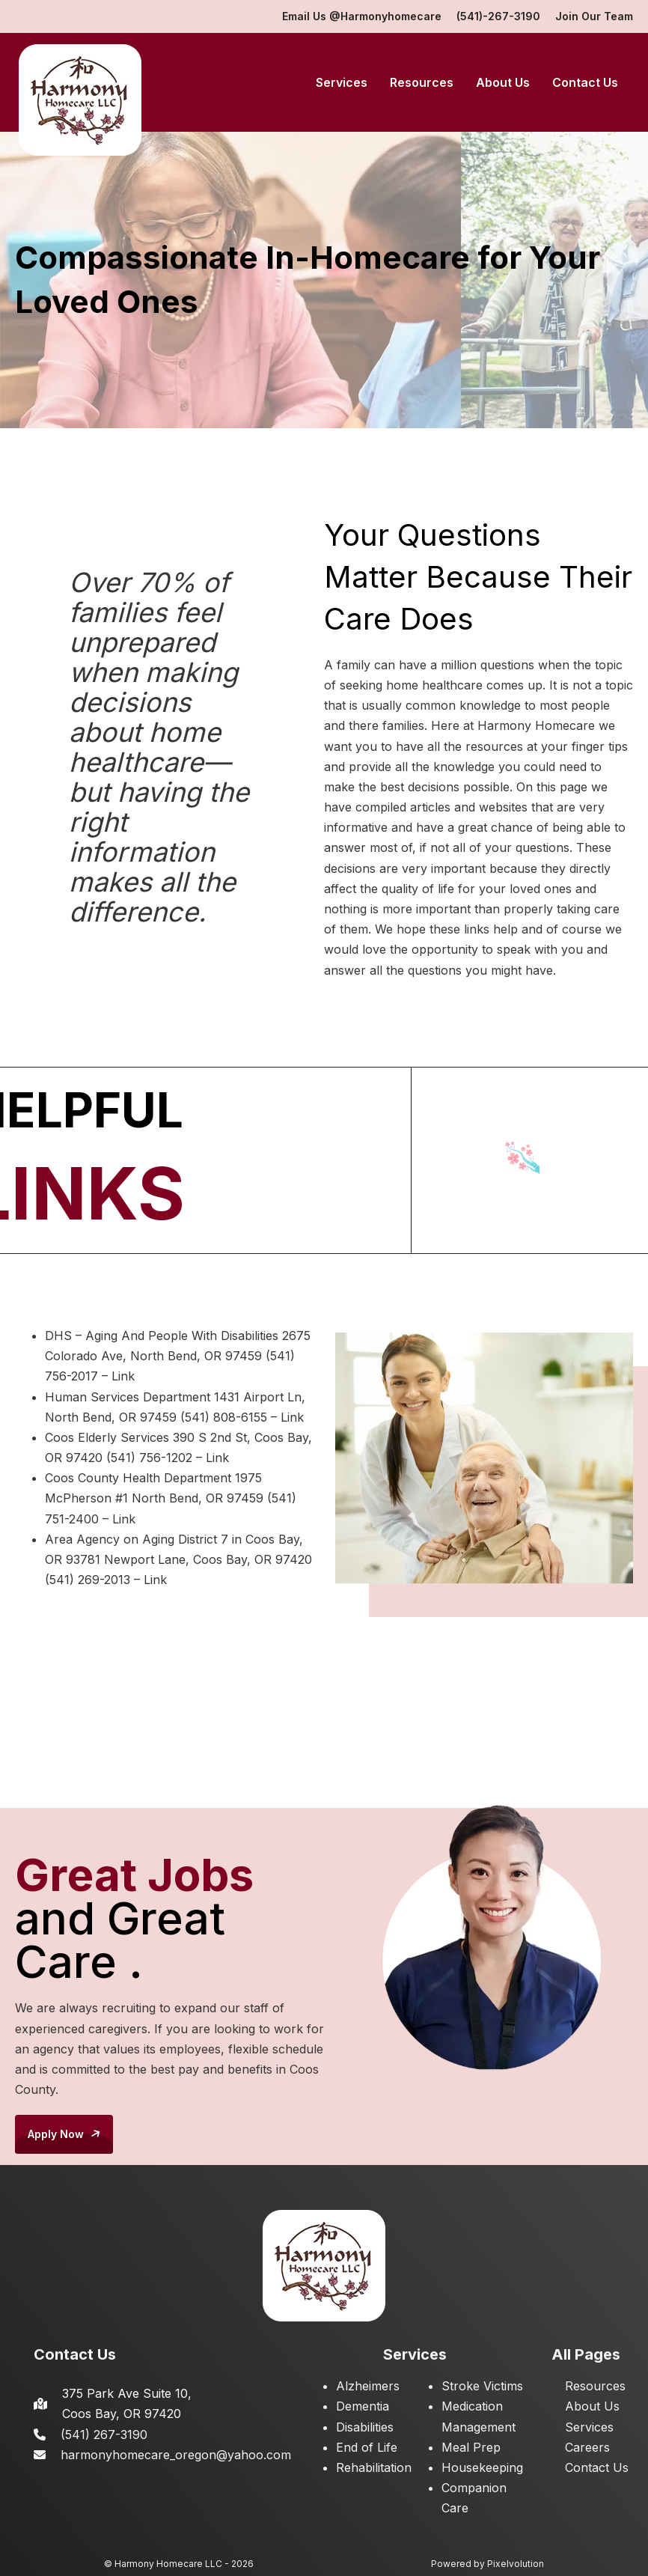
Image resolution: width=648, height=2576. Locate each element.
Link (123, 1375)
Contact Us (585, 82)
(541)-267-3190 (498, 16)
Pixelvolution (515, 2563)
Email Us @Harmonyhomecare (361, 16)
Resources (421, 82)
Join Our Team (594, 16)
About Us (503, 82)
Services (341, 82)
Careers (587, 2447)
